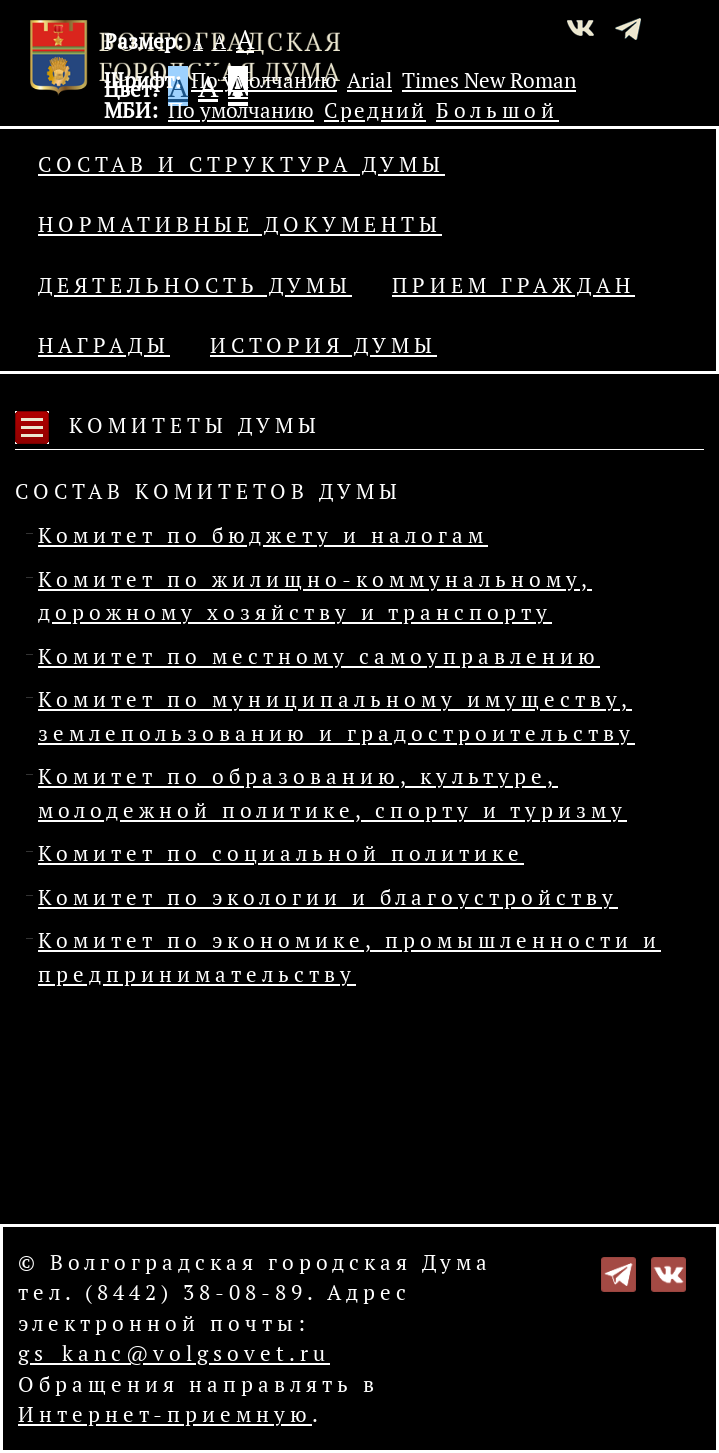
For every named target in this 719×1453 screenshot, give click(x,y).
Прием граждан (513, 285)
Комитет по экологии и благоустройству (328, 897)
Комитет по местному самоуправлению (319, 656)
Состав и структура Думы (241, 164)
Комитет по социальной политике (281, 853)
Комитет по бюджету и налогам (263, 535)
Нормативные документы (240, 224)
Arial (369, 80)
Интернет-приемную (165, 1414)
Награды (104, 345)
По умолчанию (264, 80)
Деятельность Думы (195, 285)
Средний (375, 110)
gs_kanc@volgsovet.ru (174, 1353)
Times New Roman (489, 80)
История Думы (323, 345)
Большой (497, 110)
